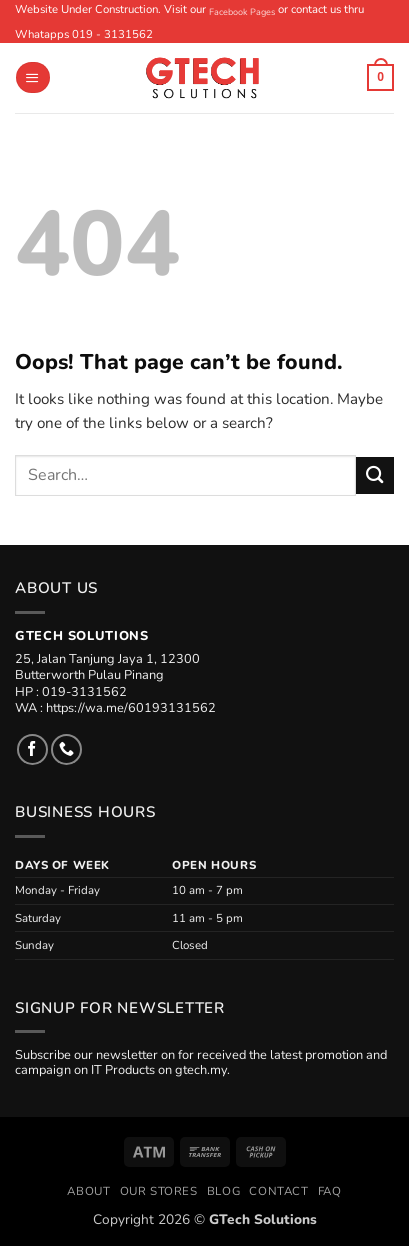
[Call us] (66, 749)
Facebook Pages (242, 12)
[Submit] (375, 475)
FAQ (330, 1191)
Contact (278, 1191)
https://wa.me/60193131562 (131, 708)
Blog (223, 1191)
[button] (32, 77)
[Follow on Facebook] (32, 749)
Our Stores (159, 1191)
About (88, 1191)
